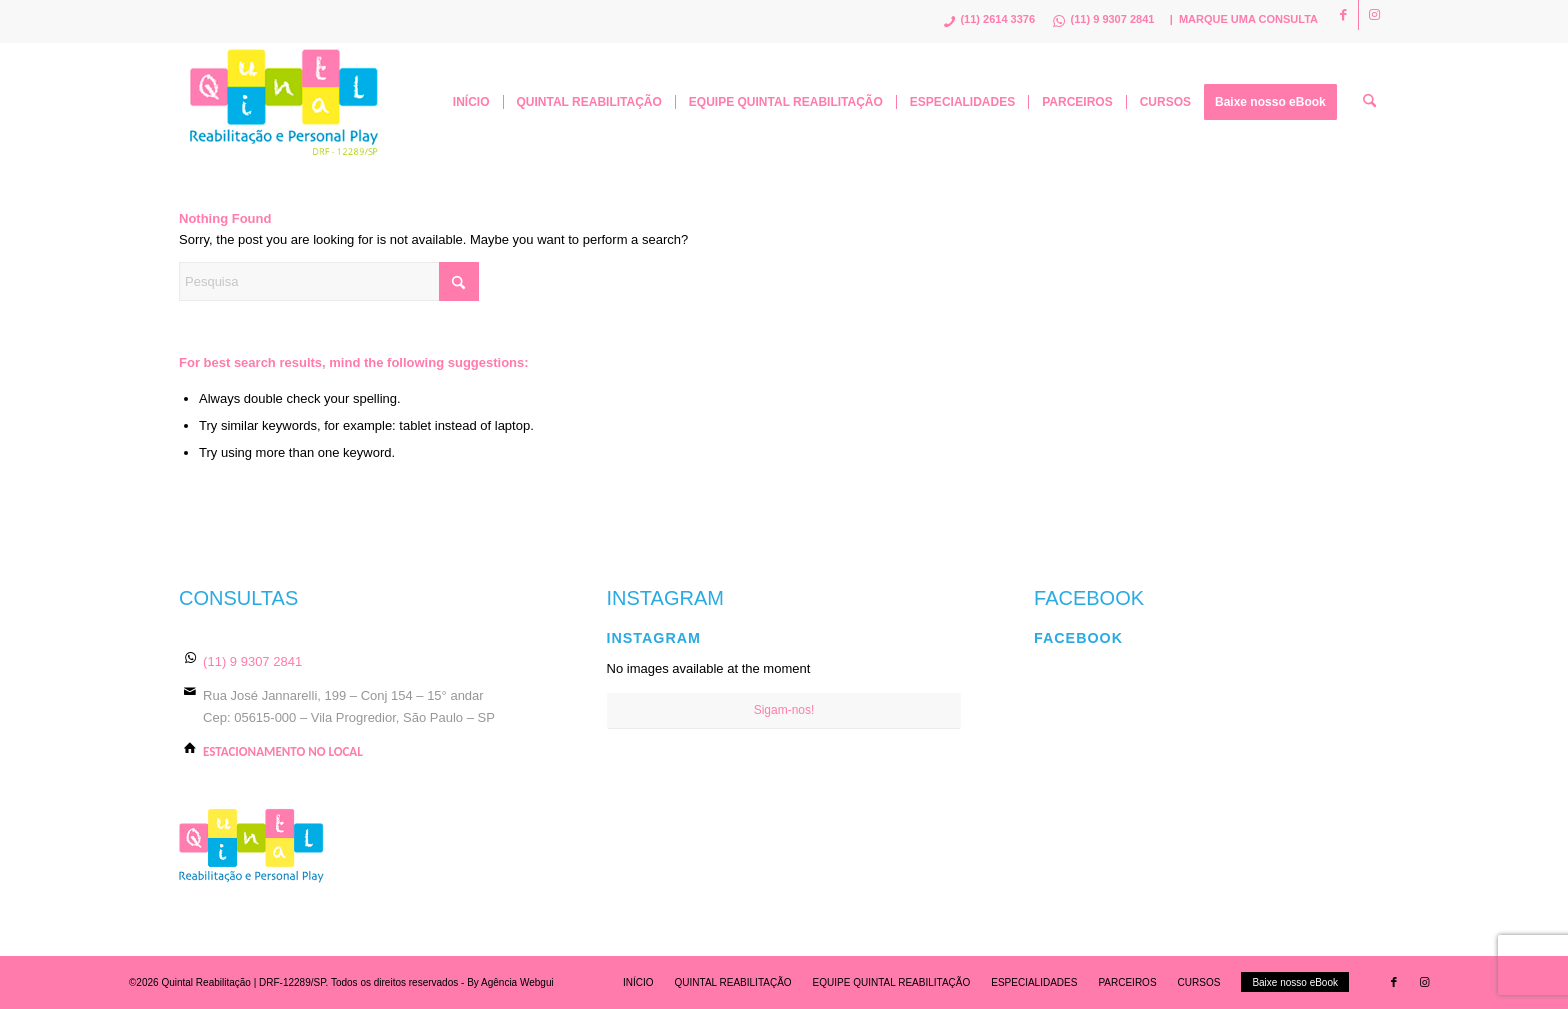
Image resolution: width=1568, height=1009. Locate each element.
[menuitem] (471, 102)
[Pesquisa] (1369, 102)
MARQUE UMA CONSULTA (1248, 19)
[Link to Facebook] (1343, 15)
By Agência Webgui (510, 982)
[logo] (284, 102)
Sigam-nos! (784, 710)
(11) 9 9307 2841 (252, 661)
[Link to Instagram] (1374, 15)
